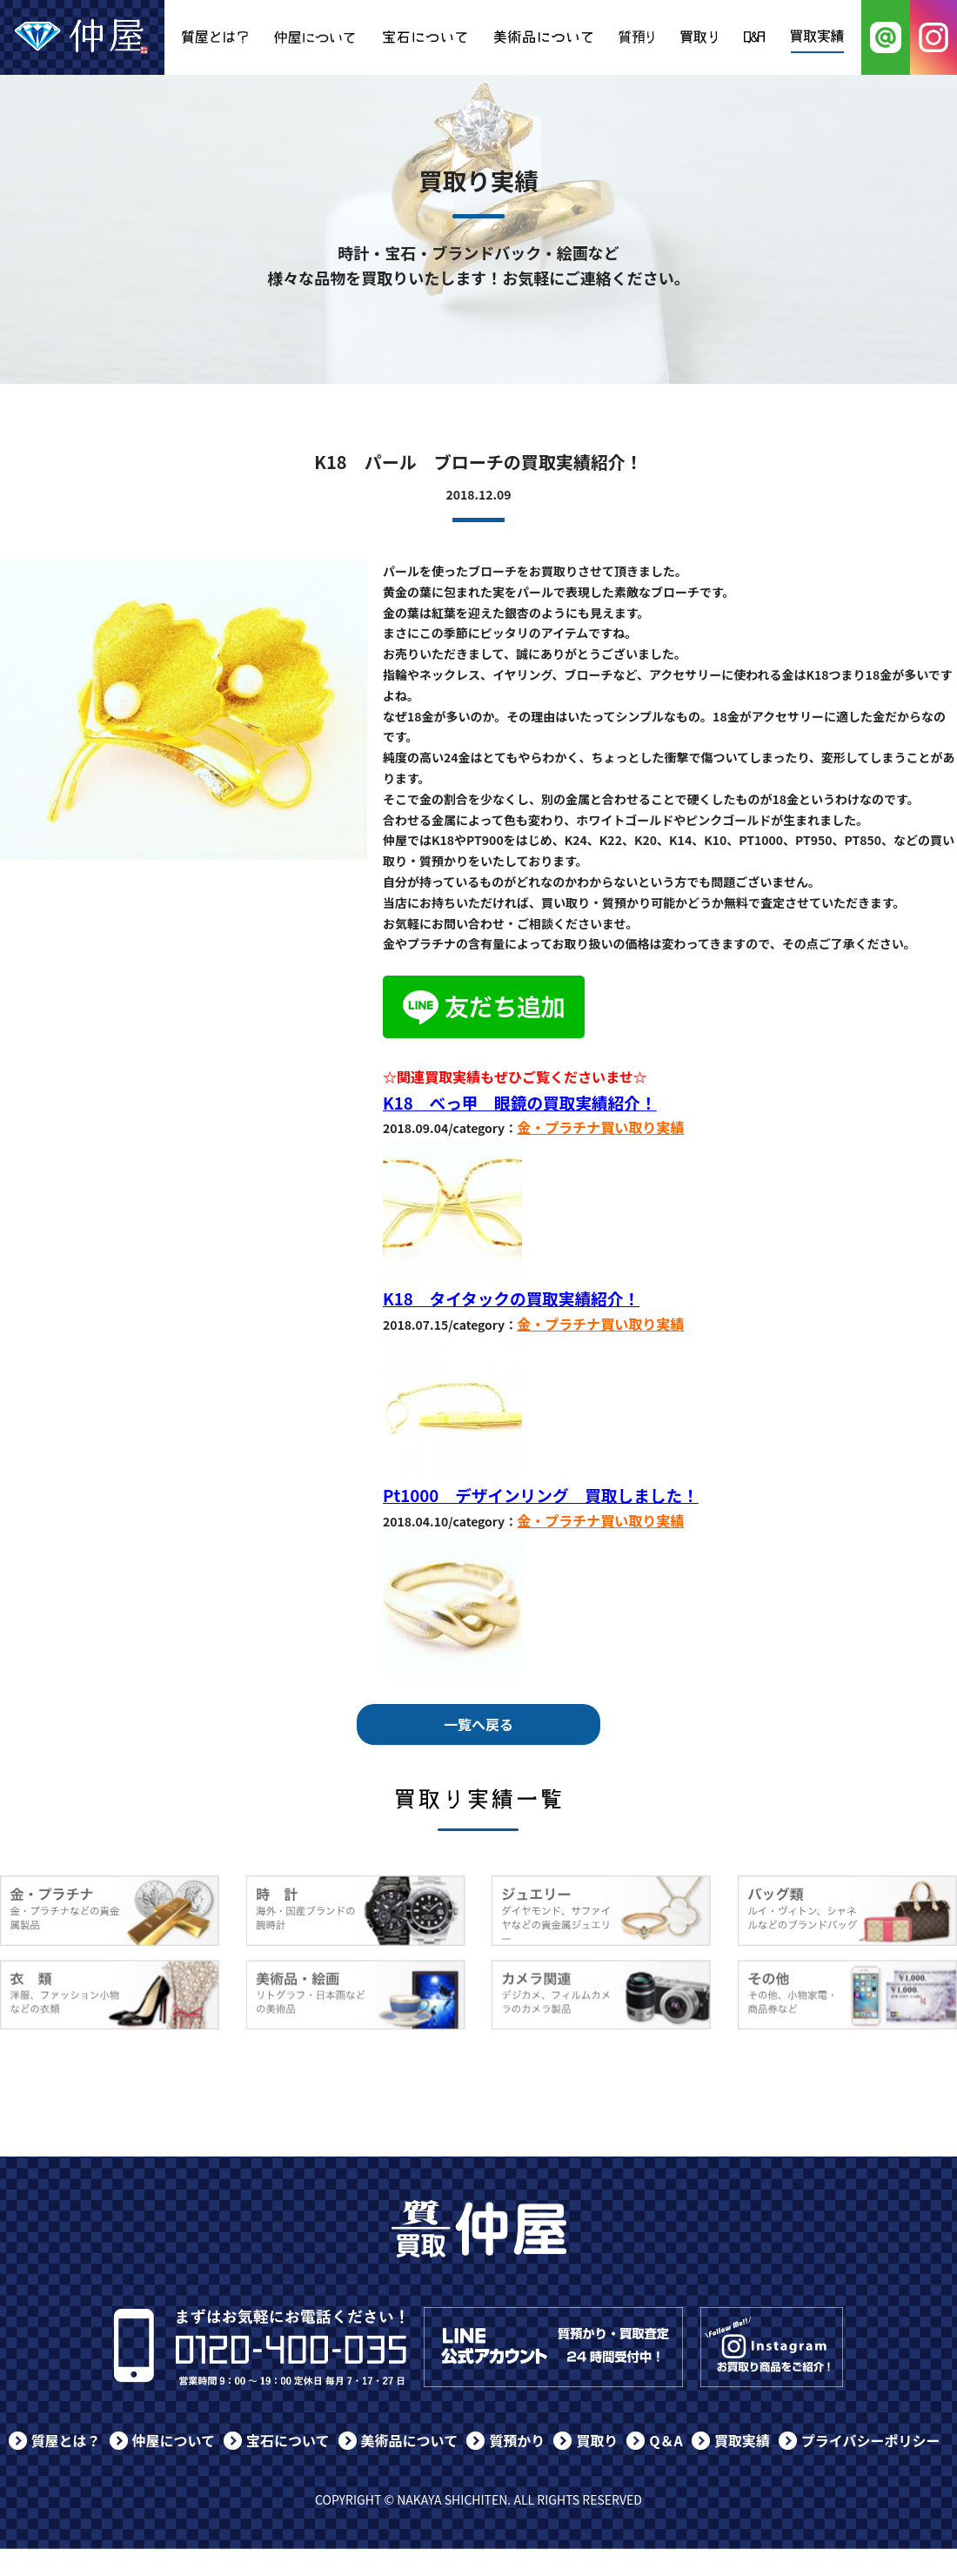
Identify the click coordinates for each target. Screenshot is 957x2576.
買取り (597, 2440)
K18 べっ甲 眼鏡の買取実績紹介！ (520, 1102)
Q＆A (666, 2440)
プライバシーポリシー (870, 2440)
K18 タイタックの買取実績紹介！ (511, 1298)
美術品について (409, 2440)
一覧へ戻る (478, 1724)
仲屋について (174, 2440)
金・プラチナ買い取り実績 (600, 1127)
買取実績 (742, 2440)
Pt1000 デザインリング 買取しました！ (541, 1494)
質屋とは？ (66, 2440)
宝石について (288, 2440)
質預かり (517, 2440)
